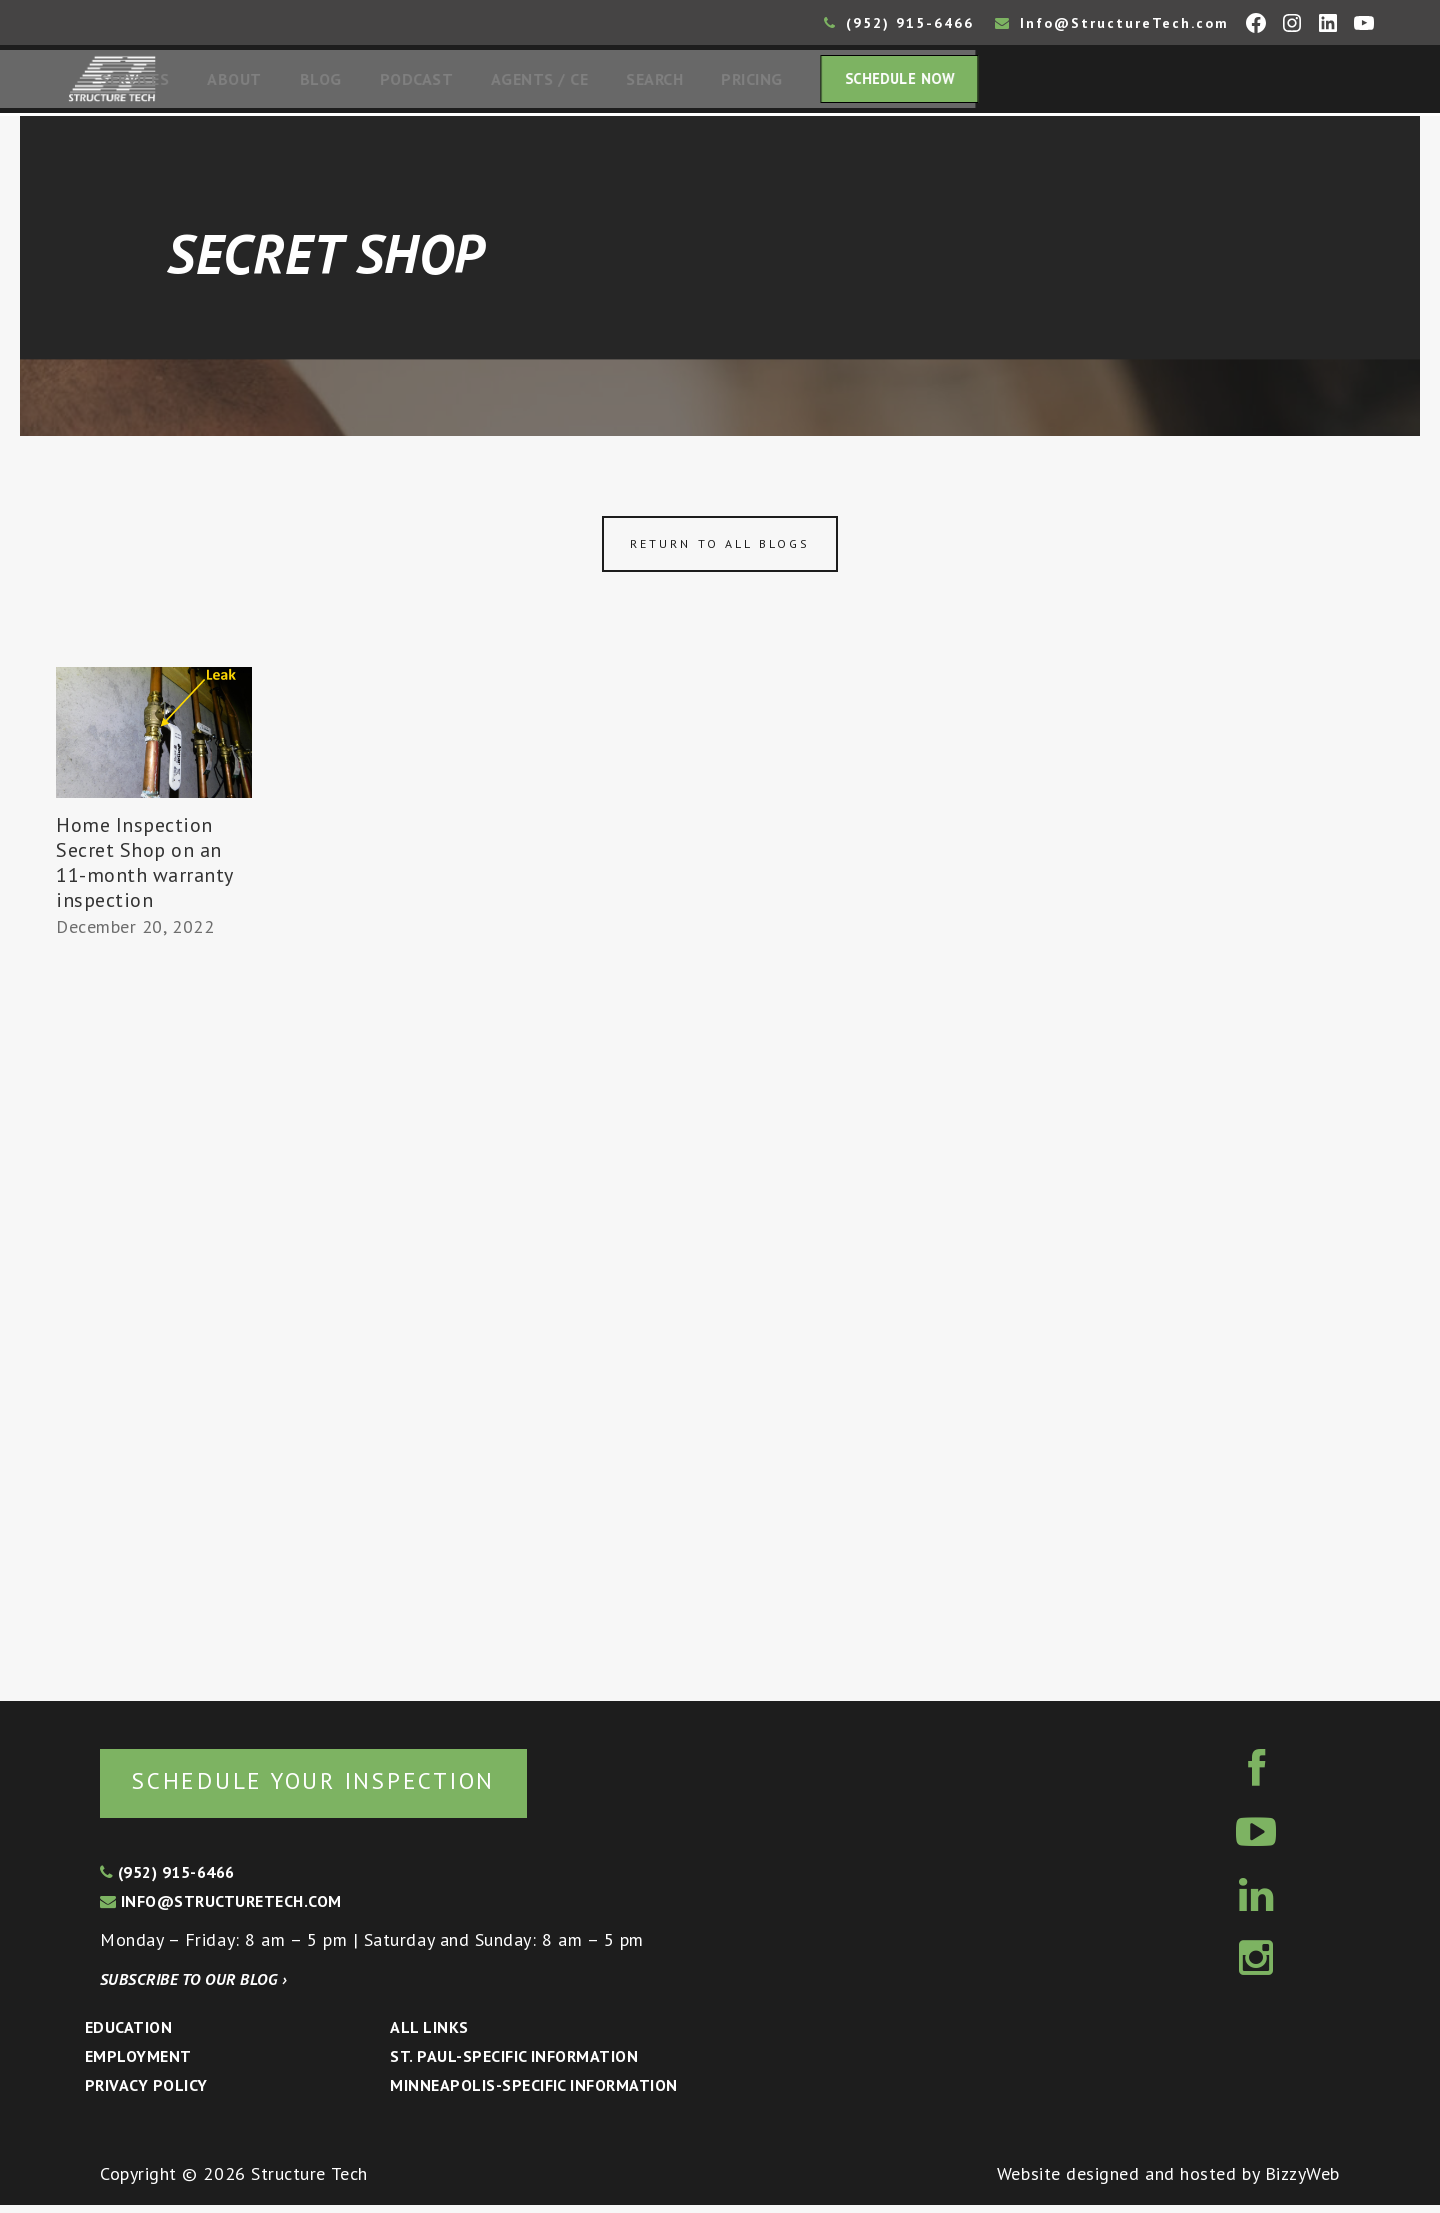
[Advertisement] (154, 1317)
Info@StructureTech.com (1112, 23)
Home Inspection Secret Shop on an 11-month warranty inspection (144, 868)
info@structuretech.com (221, 1909)
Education (128, 2035)
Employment (138, 2064)
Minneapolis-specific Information (533, 2093)
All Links (429, 2035)
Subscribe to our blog (193, 1987)
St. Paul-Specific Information (514, 2064)
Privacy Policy (146, 2093)
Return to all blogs (720, 549)
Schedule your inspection (335, 1787)
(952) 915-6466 (899, 23)
